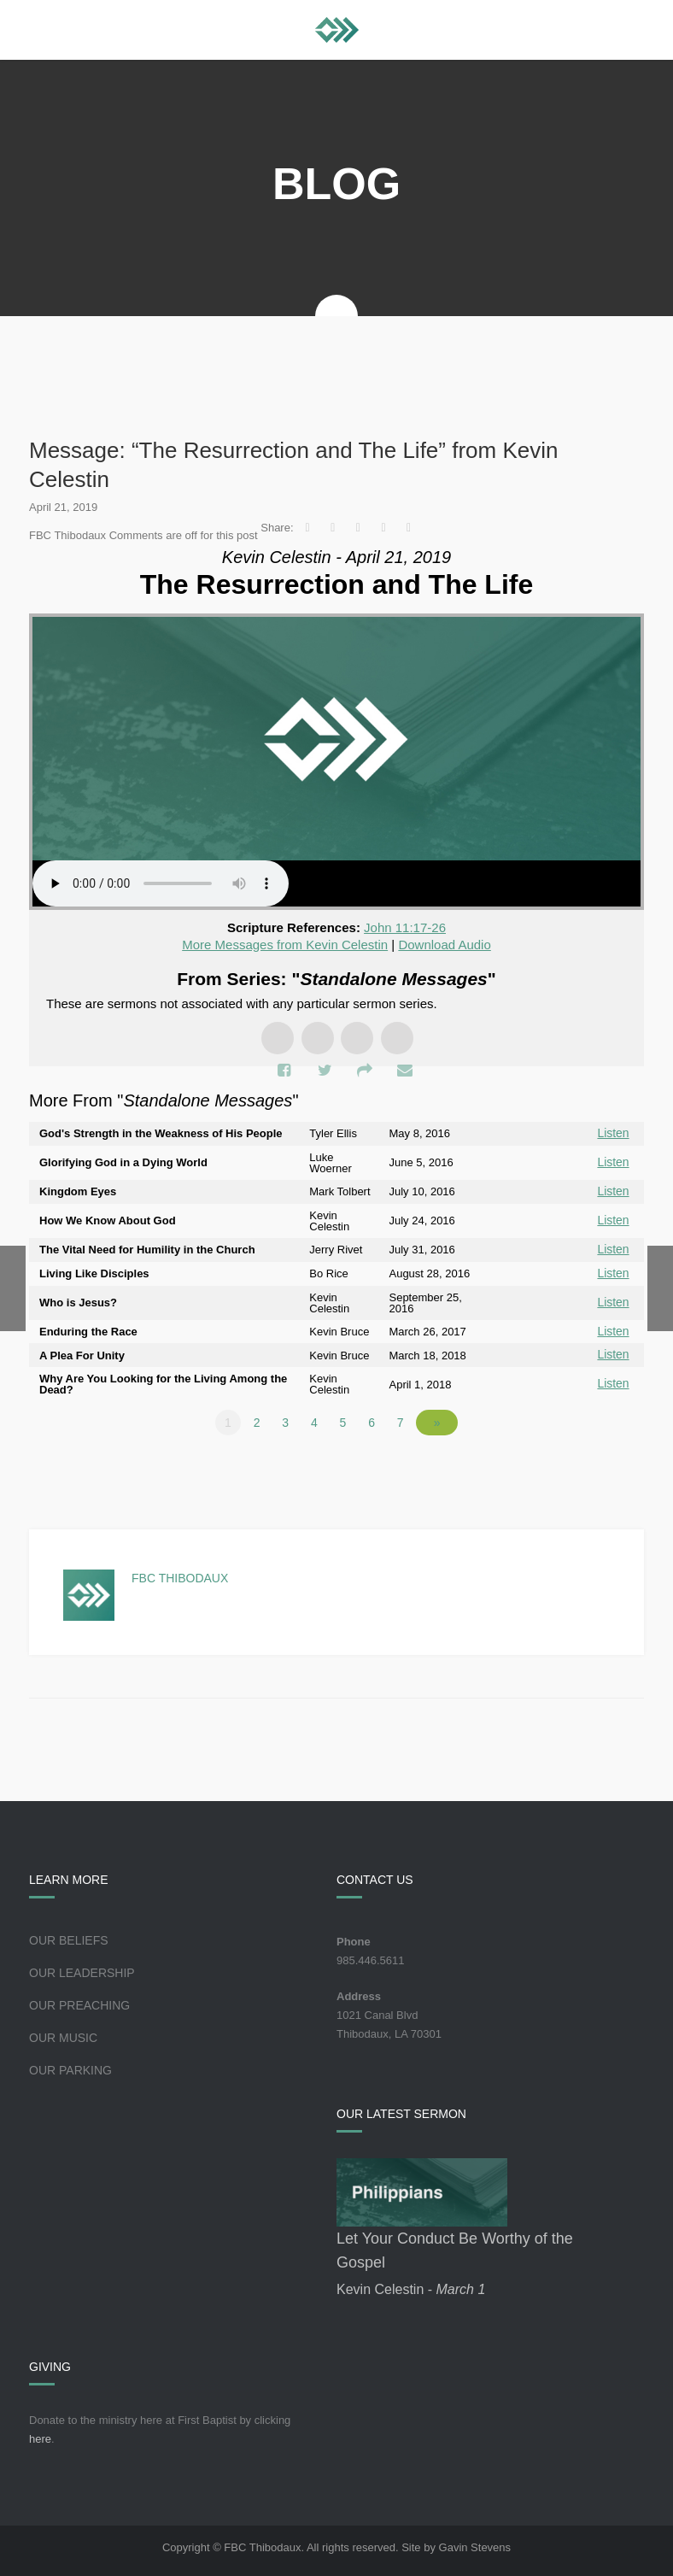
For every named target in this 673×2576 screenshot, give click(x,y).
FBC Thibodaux (180, 1574)
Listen (614, 1133)
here (40, 2434)
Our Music (63, 2033)
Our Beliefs (68, 1936)
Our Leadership (82, 1968)
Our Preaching (79, 2001)
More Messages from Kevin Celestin (285, 944)
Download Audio (444, 944)
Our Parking (70, 2066)
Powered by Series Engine (581, 1465)
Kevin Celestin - (410, 2285)
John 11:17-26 (405, 927)
